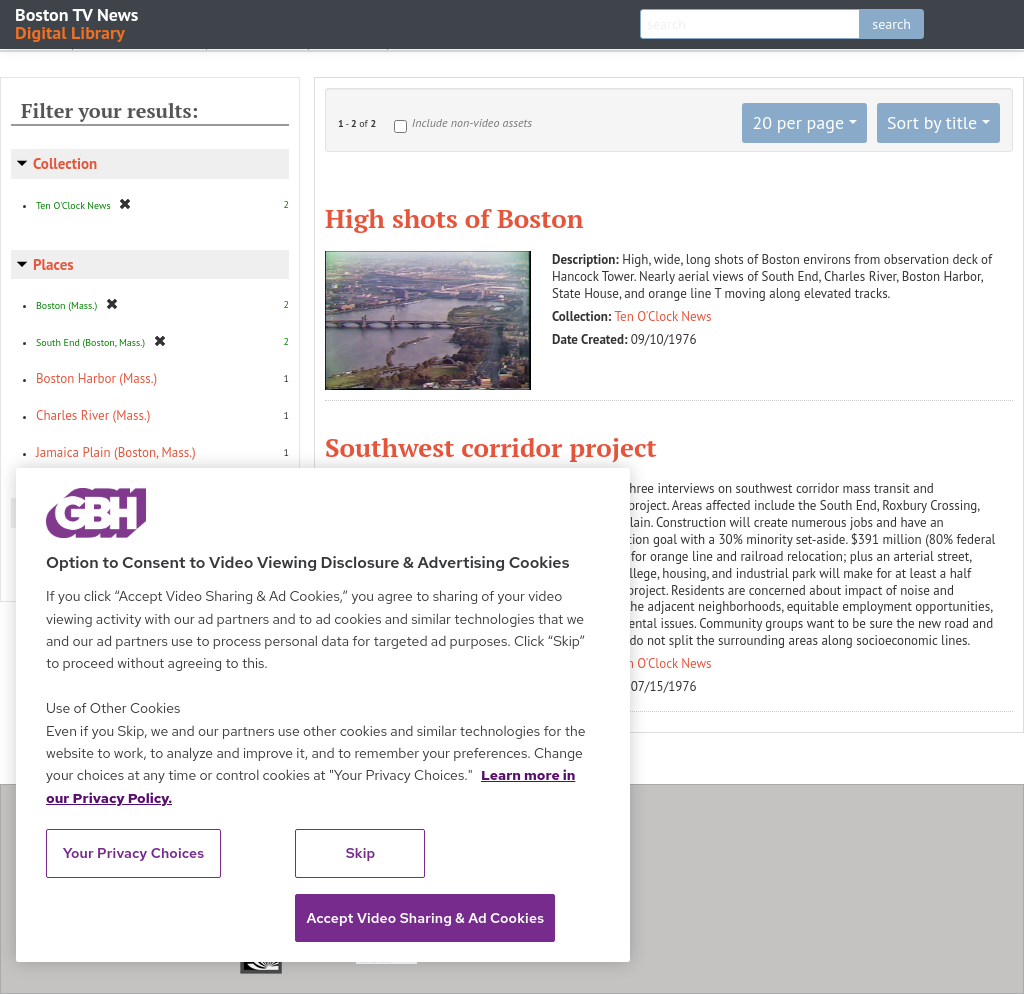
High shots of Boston (454, 218)
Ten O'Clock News (663, 316)
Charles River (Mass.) (93, 415)
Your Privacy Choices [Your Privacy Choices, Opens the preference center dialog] (134, 853)
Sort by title (932, 122)
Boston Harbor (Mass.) (96, 378)
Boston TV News (78, 22)
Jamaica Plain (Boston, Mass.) (116, 452)
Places (53, 264)
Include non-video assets (472, 122)
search (891, 24)
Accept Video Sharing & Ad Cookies (425, 918)
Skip (361, 853)
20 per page (798, 122)
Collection (65, 163)
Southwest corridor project (491, 447)
